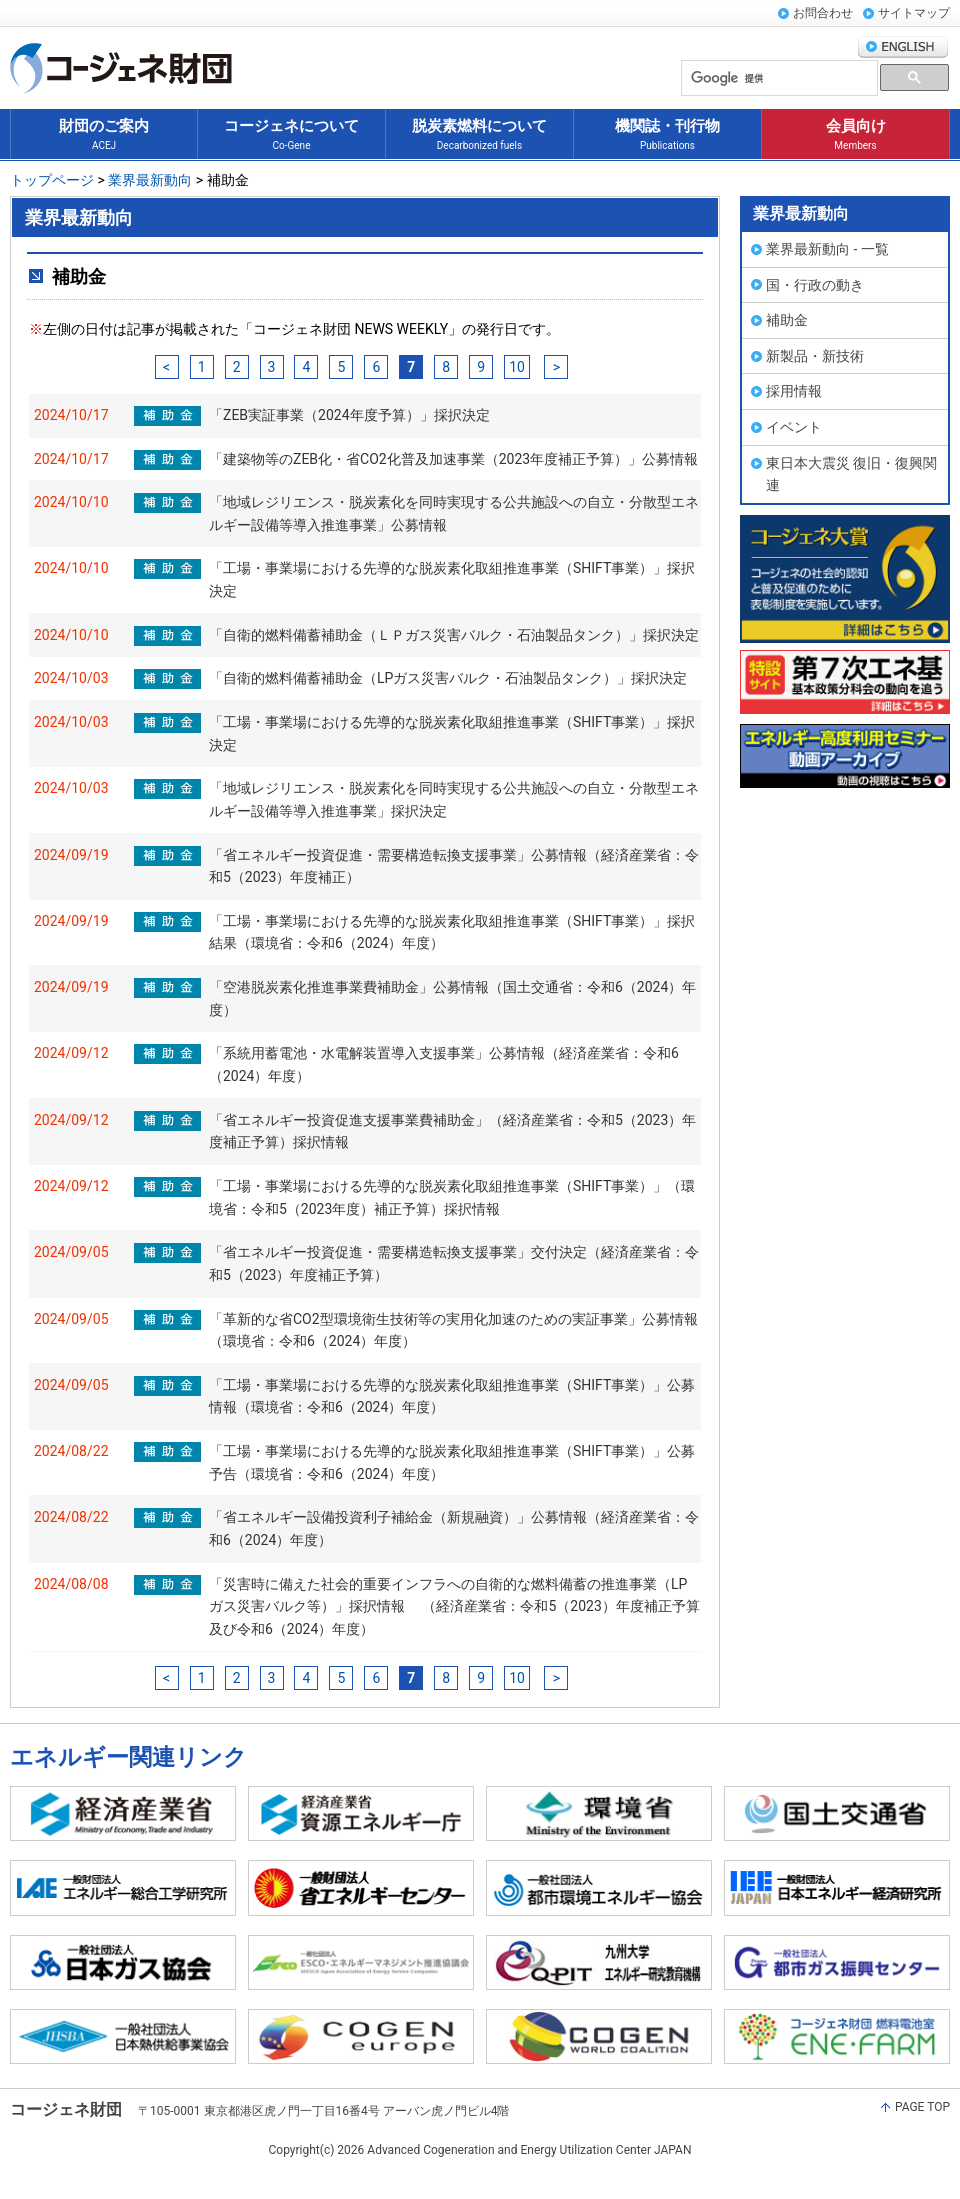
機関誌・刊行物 (667, 135)
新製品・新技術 (815, 356)
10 (517, 367)
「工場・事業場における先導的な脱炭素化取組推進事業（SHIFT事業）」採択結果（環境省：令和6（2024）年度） (452, 932)
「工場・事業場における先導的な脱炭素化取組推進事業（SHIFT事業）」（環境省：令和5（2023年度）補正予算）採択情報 (452, 1197)
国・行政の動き (815, 285)
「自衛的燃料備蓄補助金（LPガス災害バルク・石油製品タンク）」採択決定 (448, 678)
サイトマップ (914, 13)
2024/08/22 (71, 1451)
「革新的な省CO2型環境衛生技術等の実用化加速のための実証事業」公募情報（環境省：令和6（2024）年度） (453, 1330)
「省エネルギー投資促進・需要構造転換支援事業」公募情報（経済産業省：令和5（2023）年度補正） (454, 866)
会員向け (856, 135)
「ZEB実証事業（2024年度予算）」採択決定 (349, 415)
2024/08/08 (71, 1584)
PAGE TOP (922, 2107)
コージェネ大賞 (845, 579)
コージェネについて (291, 135)
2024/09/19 (71, 855)
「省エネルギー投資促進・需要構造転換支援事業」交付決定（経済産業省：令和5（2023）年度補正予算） (454, 1263)
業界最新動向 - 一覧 (827, 249)
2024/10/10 (71, 502)
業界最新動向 (148, 180)
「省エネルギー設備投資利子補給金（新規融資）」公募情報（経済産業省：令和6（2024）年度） (454, 1528)
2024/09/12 (71, 1053)
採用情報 (794, 391)
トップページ (53, 180)
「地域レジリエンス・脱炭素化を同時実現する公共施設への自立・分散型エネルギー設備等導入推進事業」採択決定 (454, 799)
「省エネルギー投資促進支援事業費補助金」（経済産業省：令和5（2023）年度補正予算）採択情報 (452, 1131)
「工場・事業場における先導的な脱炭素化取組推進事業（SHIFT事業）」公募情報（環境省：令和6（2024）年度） (452, 1396)
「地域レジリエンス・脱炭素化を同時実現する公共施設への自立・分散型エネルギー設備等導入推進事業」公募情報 (454, 513)
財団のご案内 (104, 135)
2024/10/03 (71, 678)
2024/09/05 (71, 1252)
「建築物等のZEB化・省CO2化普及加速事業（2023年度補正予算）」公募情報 (453, 459)
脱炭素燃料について (479, 135)
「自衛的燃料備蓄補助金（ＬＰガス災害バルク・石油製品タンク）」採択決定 (454, 635)
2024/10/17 (71, 415)
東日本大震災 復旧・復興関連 (851, 474)
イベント (794, 427)
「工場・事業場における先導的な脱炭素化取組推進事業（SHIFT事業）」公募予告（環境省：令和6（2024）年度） (452, 1462)
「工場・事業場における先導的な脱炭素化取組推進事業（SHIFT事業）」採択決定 (452, 579)
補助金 (787, 320)
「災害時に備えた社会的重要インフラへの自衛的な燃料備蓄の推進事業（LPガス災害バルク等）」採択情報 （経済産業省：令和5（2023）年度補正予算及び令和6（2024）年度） (454, 1606)
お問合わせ (823, 13)
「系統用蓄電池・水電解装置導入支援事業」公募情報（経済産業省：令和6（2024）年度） (444, 1064)
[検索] (777, 78)
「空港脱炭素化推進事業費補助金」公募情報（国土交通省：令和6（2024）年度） (452, 998)
